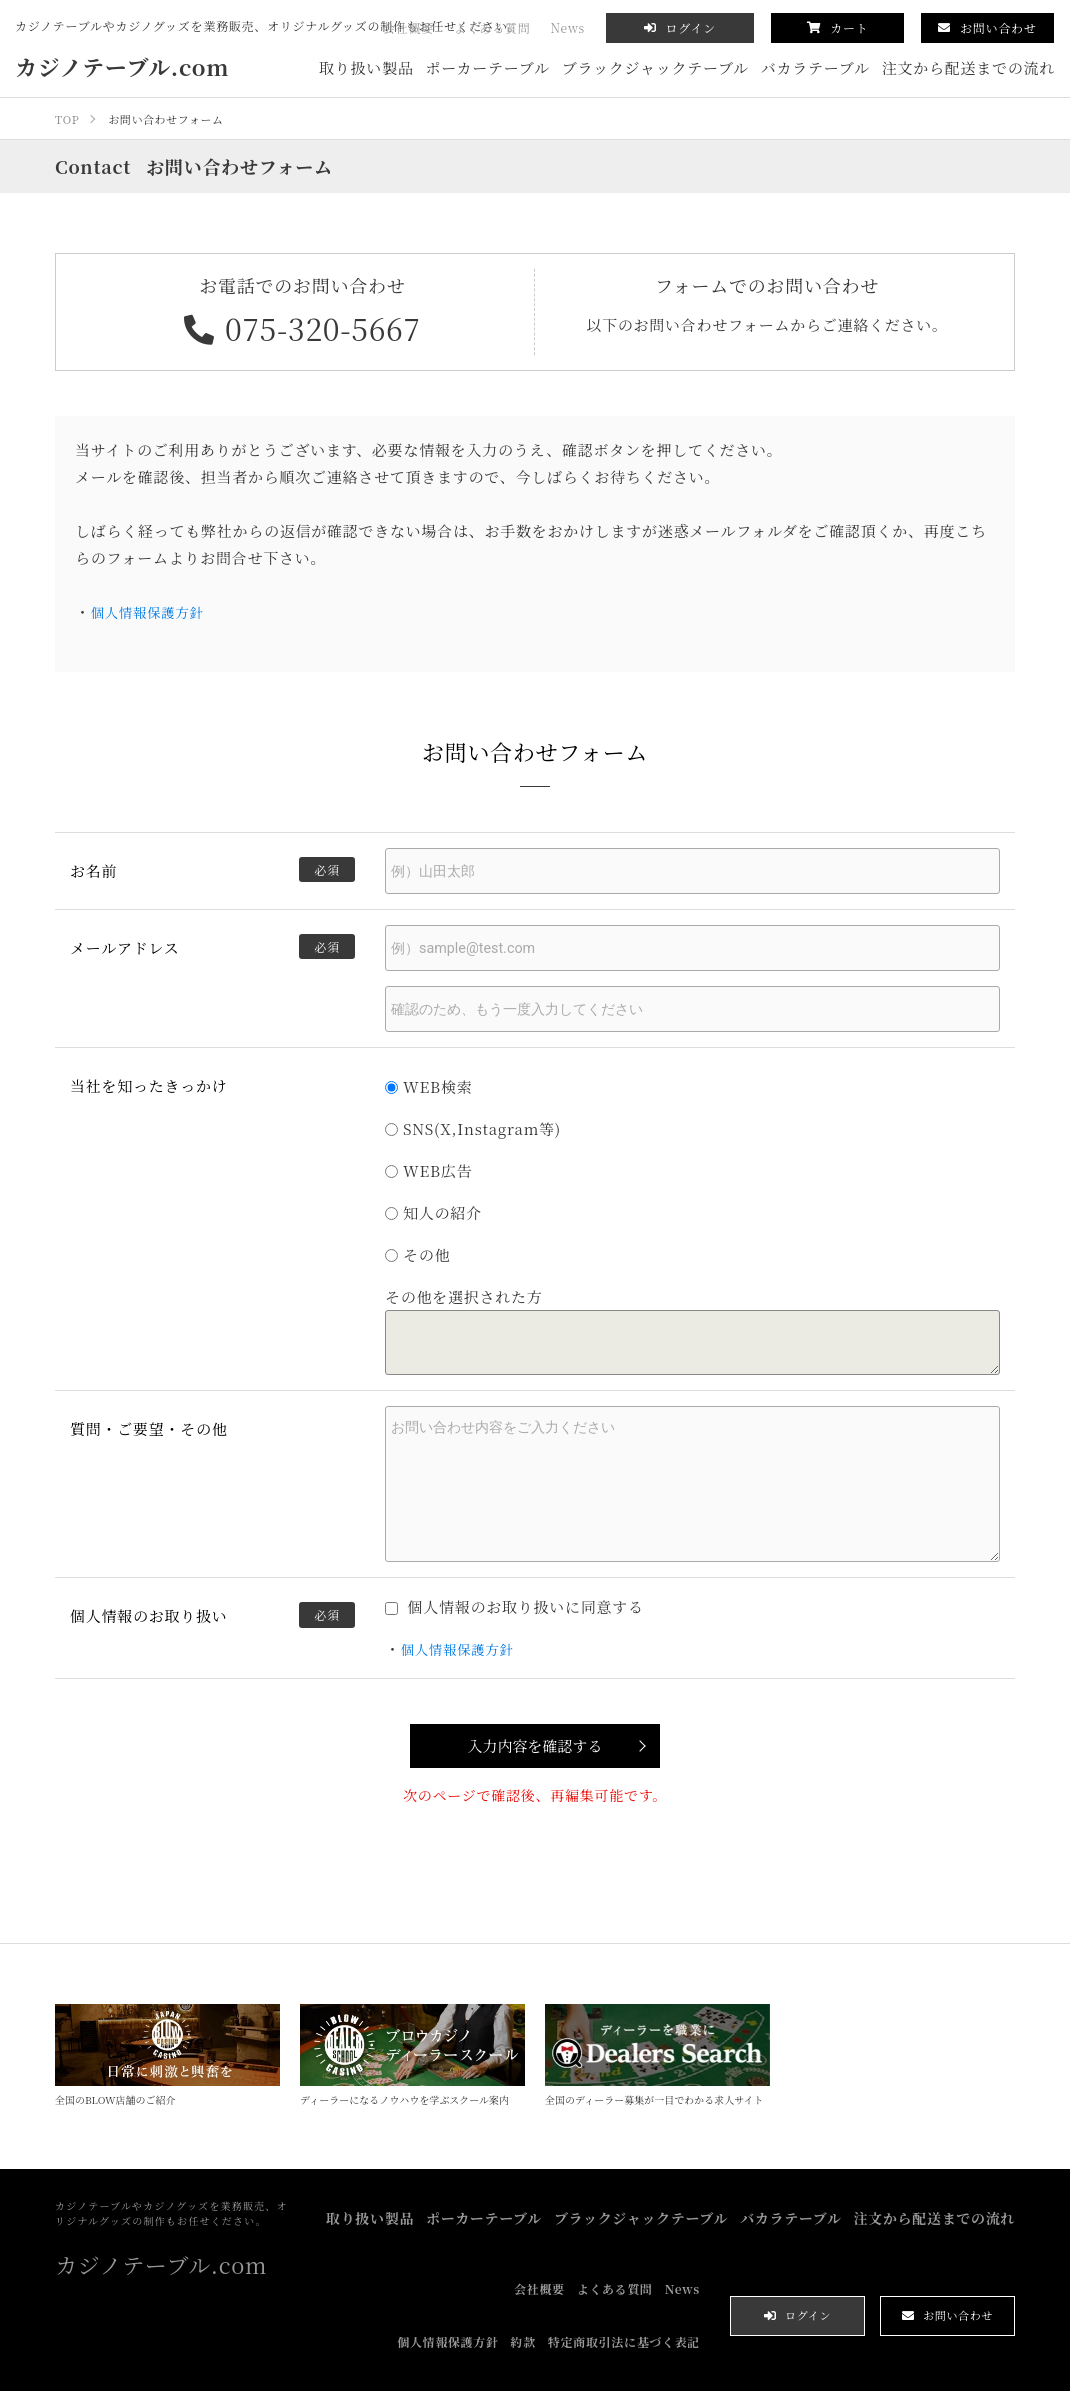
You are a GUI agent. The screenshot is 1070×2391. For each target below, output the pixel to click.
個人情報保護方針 (154, 611)
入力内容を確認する (534, 1738)
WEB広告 (428, 1170)
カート (838, 27)
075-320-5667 (302, 328)
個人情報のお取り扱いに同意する (514, 1600)
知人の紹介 (433, 1212)
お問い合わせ (987, 27)
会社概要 (408, 27)
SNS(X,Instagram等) (473, 1128)
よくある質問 (492, 27)
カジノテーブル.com (122, 66)
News (568, 27)
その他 (417, 1254)
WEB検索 (428, 1086)
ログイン (680, 27)
